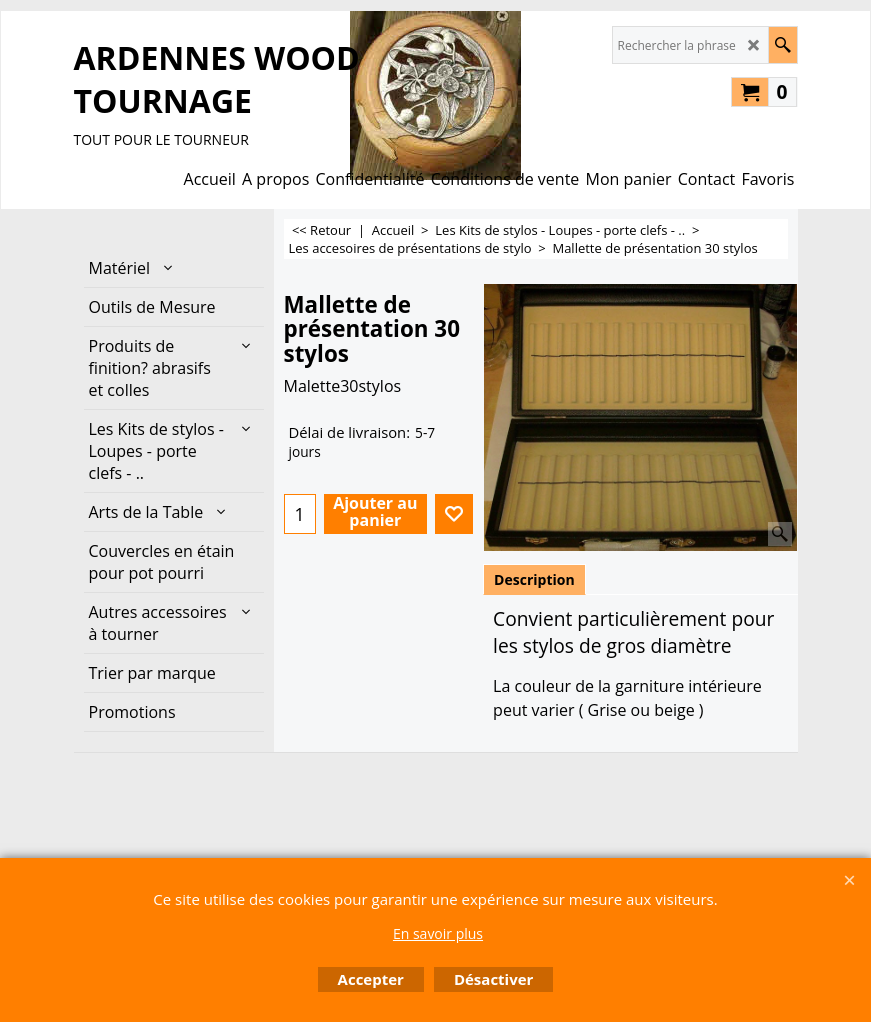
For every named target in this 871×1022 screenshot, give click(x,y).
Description (534, 579)
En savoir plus (438, 933)
